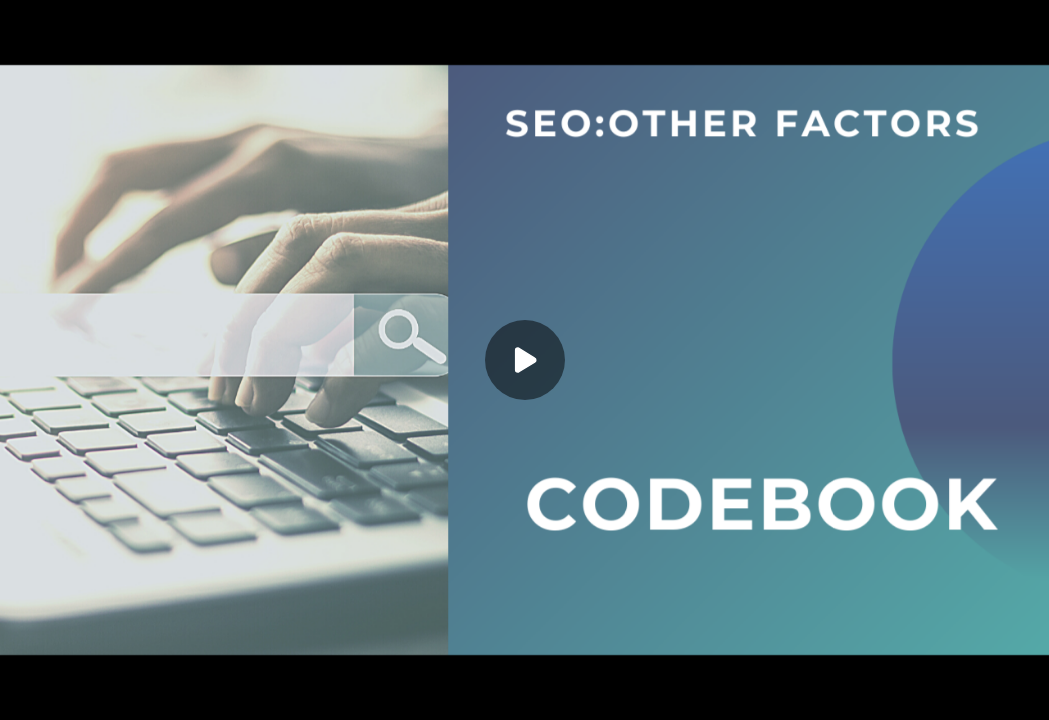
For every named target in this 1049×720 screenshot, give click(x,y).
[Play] (525, 360)
